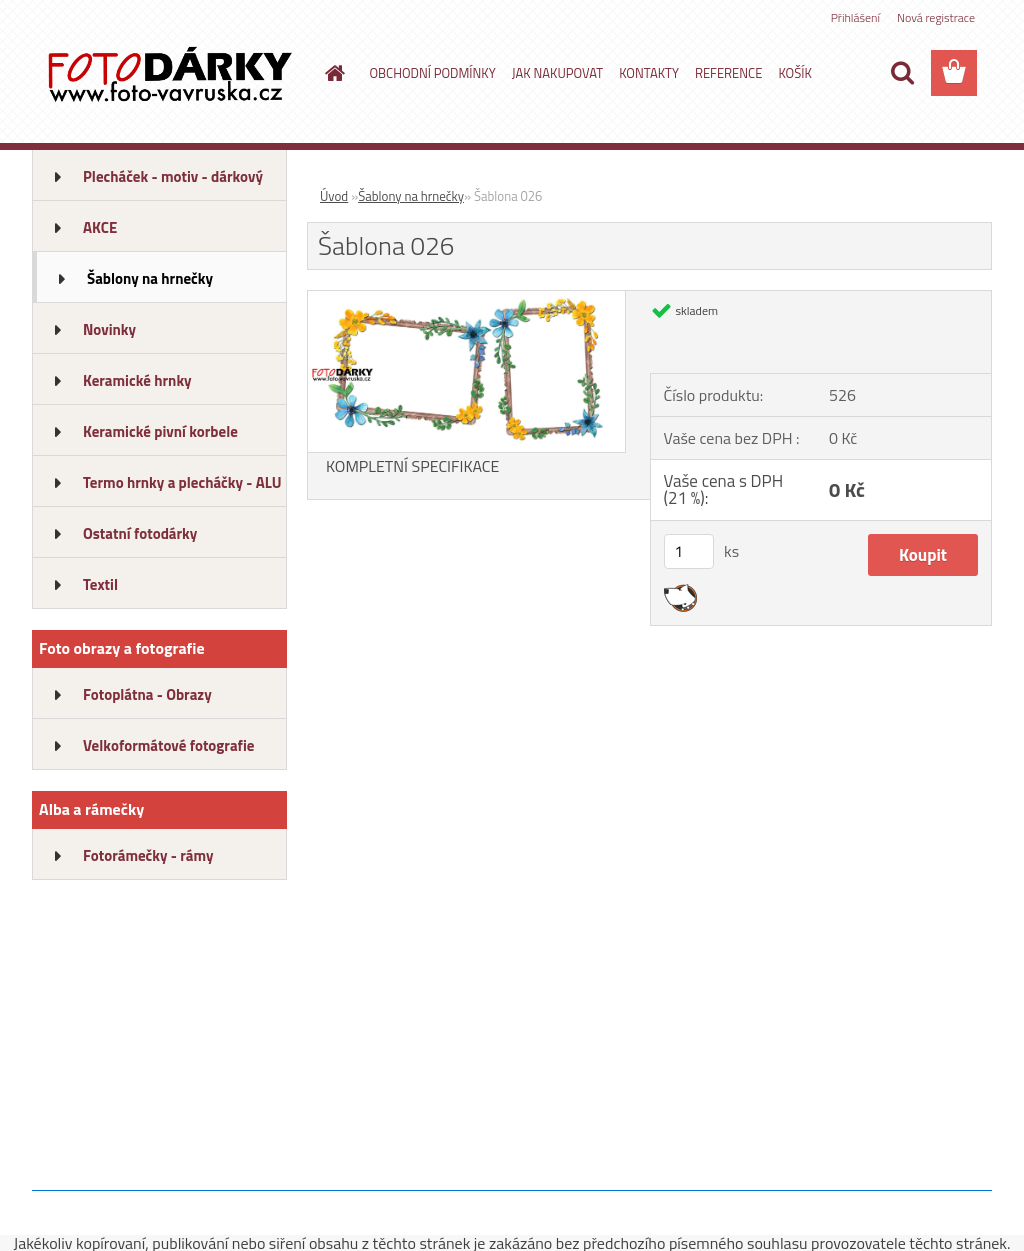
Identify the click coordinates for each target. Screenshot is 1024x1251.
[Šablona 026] (466, 299)
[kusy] (689, 551)
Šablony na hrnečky (150, 278)
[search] (902, 73)
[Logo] (169, 74)
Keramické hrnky (137, 380)
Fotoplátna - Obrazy (147, 694)
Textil (100, 584)
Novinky (109, 329)
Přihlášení (855, 17)
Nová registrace (936, 17)
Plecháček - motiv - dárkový (173, 176)
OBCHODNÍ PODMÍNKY (433, 73)
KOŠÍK (794, 73)
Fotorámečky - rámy (148, 855)
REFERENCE (728, 73)
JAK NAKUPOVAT (557, 73)
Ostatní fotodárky (140, 533)
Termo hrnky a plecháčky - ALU (182, 482)
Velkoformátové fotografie (168, 745)
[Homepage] (332, 73)
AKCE (100, 227)
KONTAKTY (649, 73)
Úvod (334, 196)
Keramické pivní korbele (160, 431)
